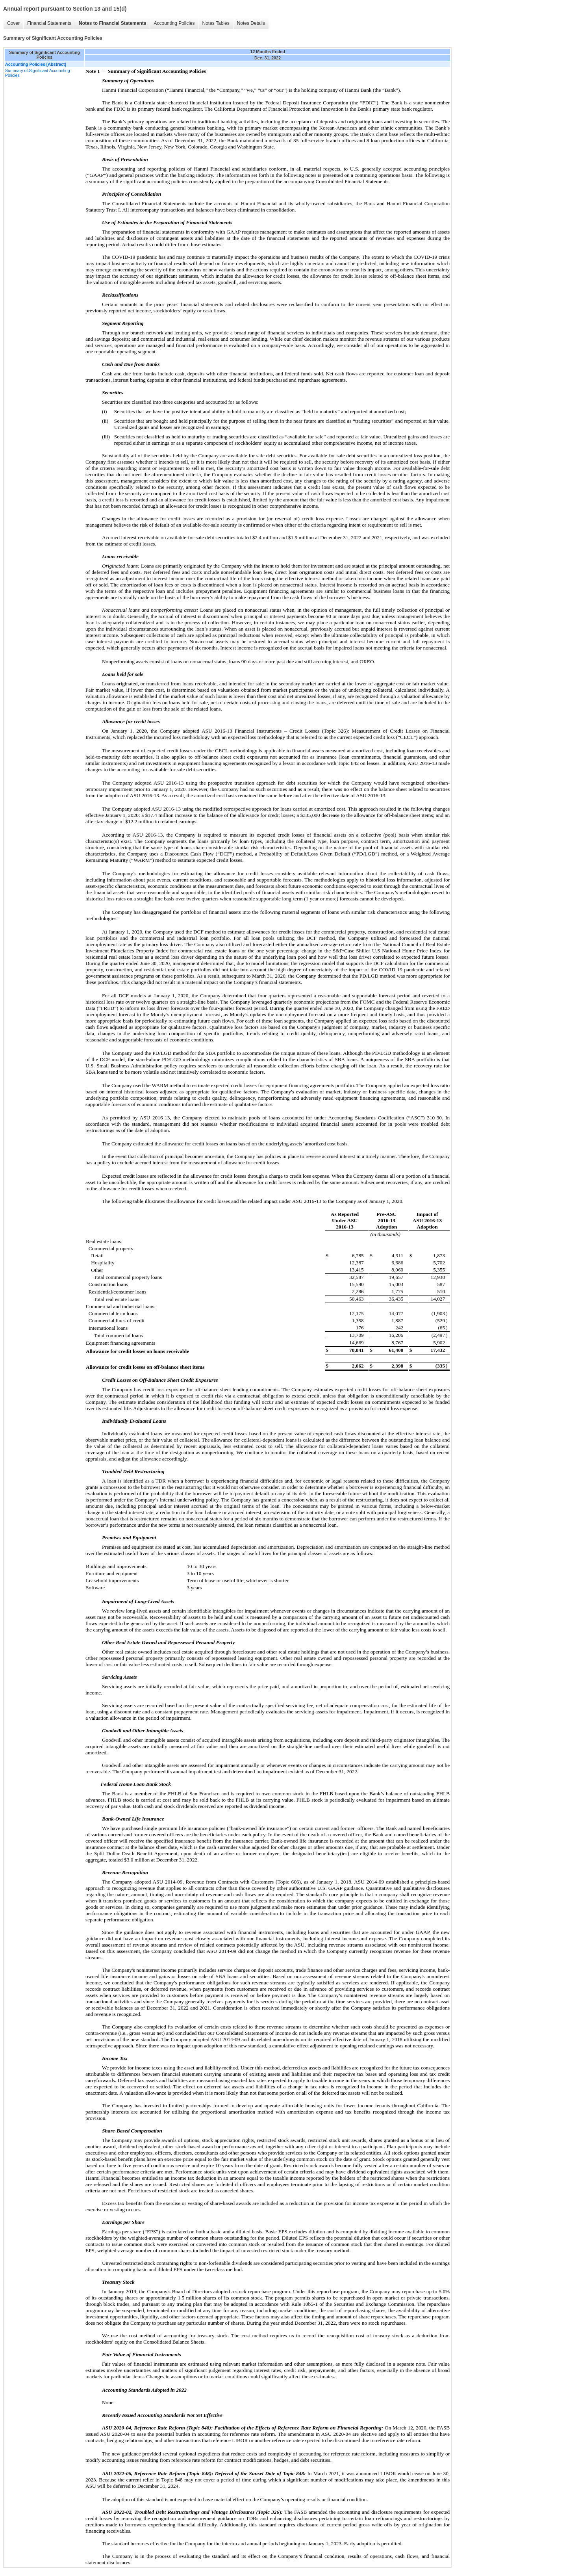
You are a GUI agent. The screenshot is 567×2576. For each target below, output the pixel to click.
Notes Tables (216, 23)
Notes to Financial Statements (112, 23)
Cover (13, 23)
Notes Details (251, 23)
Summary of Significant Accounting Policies (37, 73)
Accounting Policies (174, 23)
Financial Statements (49, 23)
